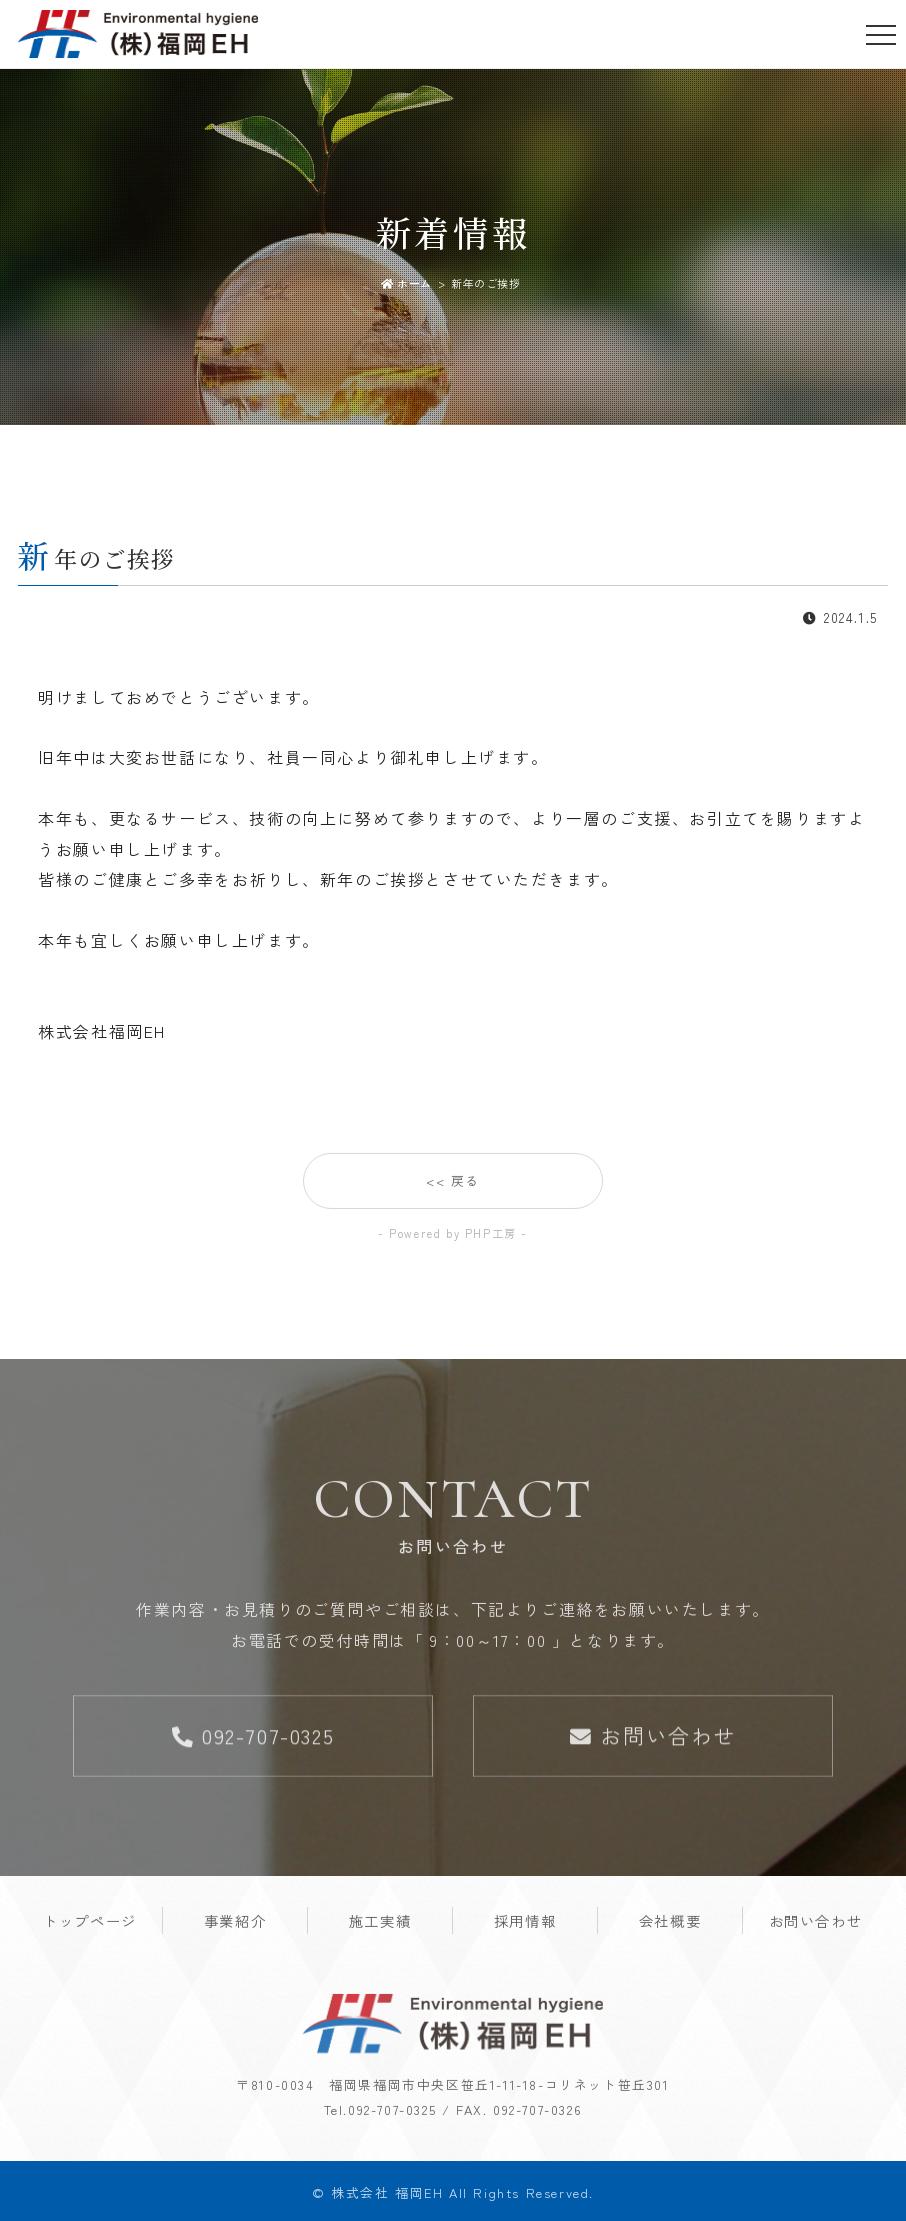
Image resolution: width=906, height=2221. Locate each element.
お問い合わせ (653, 1738)
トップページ (90, 1923)
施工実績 (380, 1923)
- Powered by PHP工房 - (453, 1233)
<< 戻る (453, 1183)
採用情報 (525, 1923)
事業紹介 (235, 1923)
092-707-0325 (253, 1738)
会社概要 (670, 1923)
